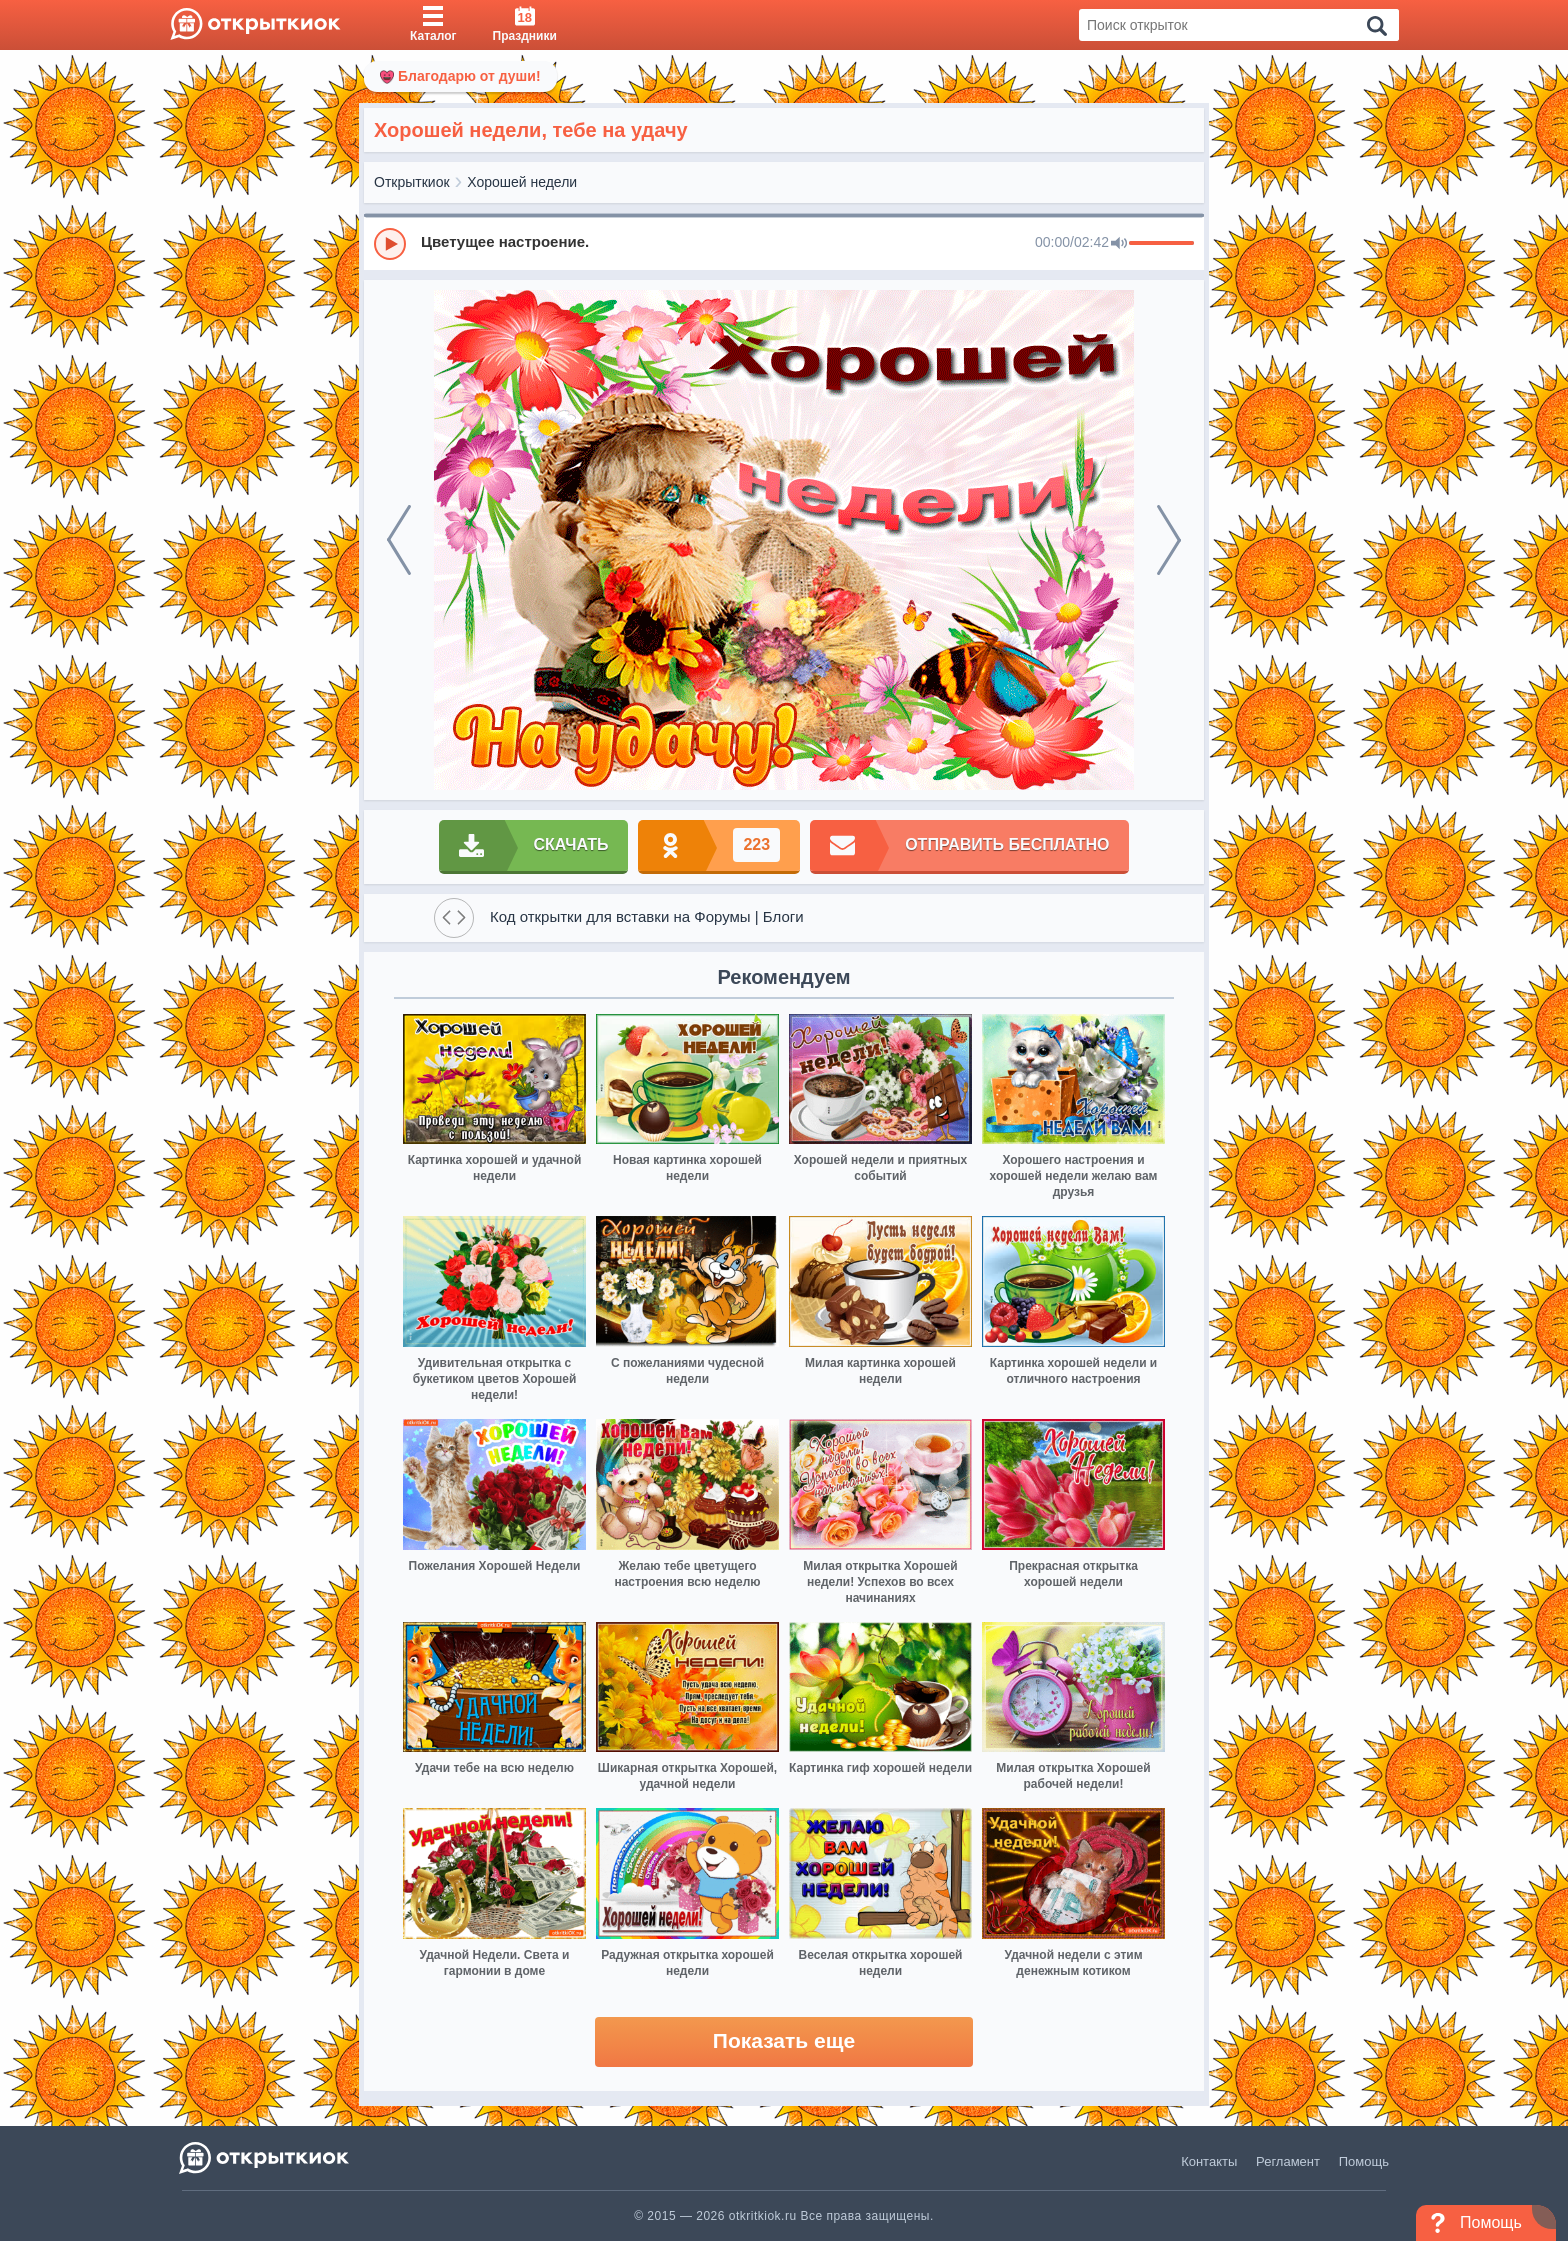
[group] (784, 243)
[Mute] (1119, 244)
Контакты (1209, 2161)
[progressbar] (1161, 244)
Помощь (1364, 2161)
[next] (1169, 540)
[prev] (399, 540)
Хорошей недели (522, 182)
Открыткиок (412, 182)
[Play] (390, 244)
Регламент (1288, 2161)
